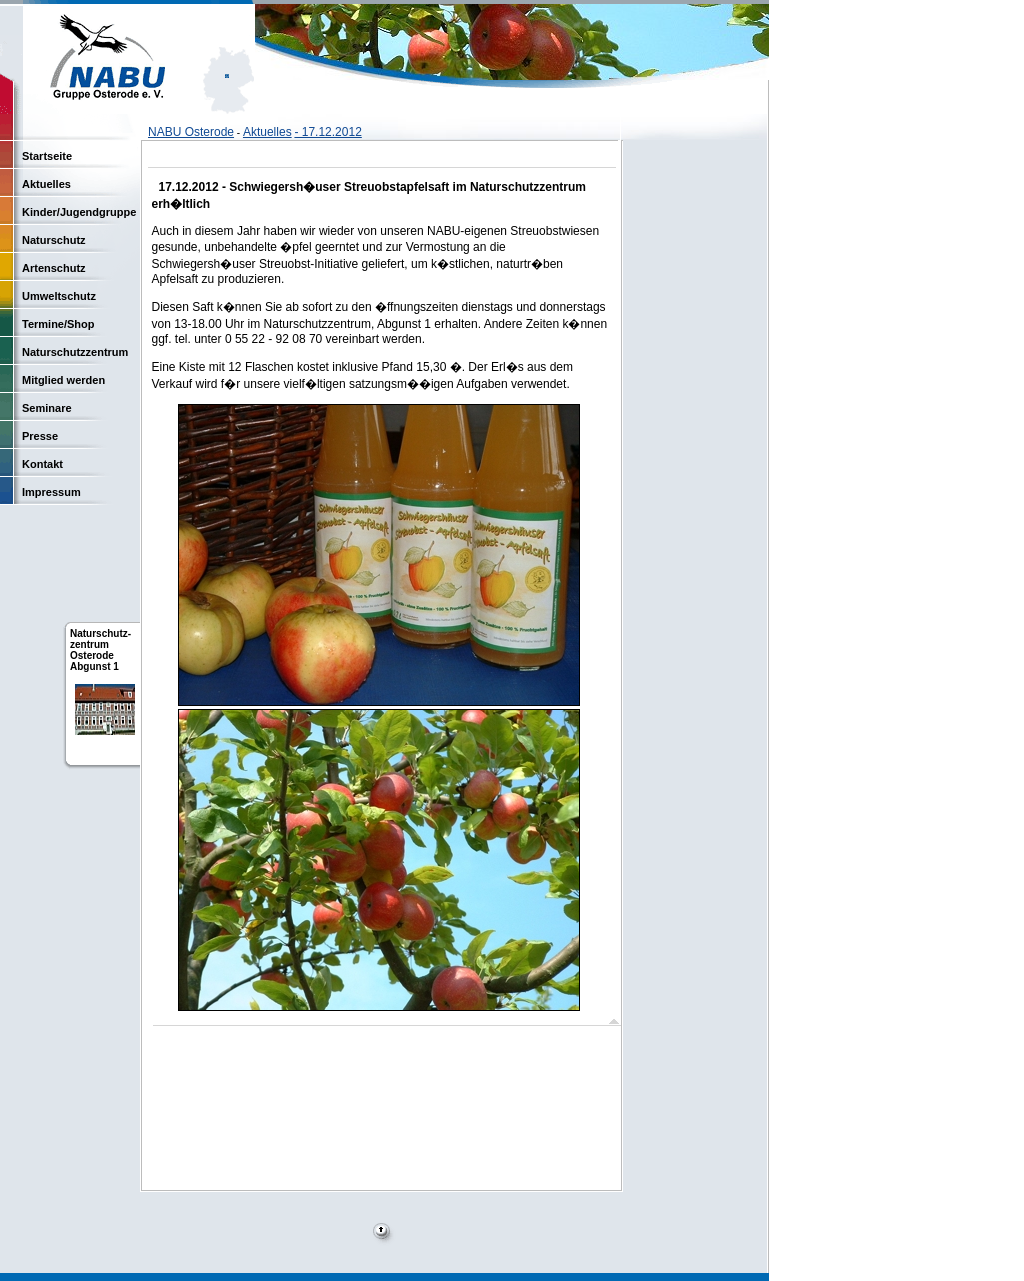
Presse (40, 436)
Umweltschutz (59, 296)
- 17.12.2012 (327, 132)
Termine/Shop (58, 324)
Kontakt (42, 464)
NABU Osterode (191, 132)
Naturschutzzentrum (75, 352)
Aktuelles (267, 132)
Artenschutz (54, 268)
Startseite (47, 156)
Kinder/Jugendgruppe (79, 212)
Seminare (47, 408)
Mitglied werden (63, 380)
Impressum (51, 492)
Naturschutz (54, 240)
